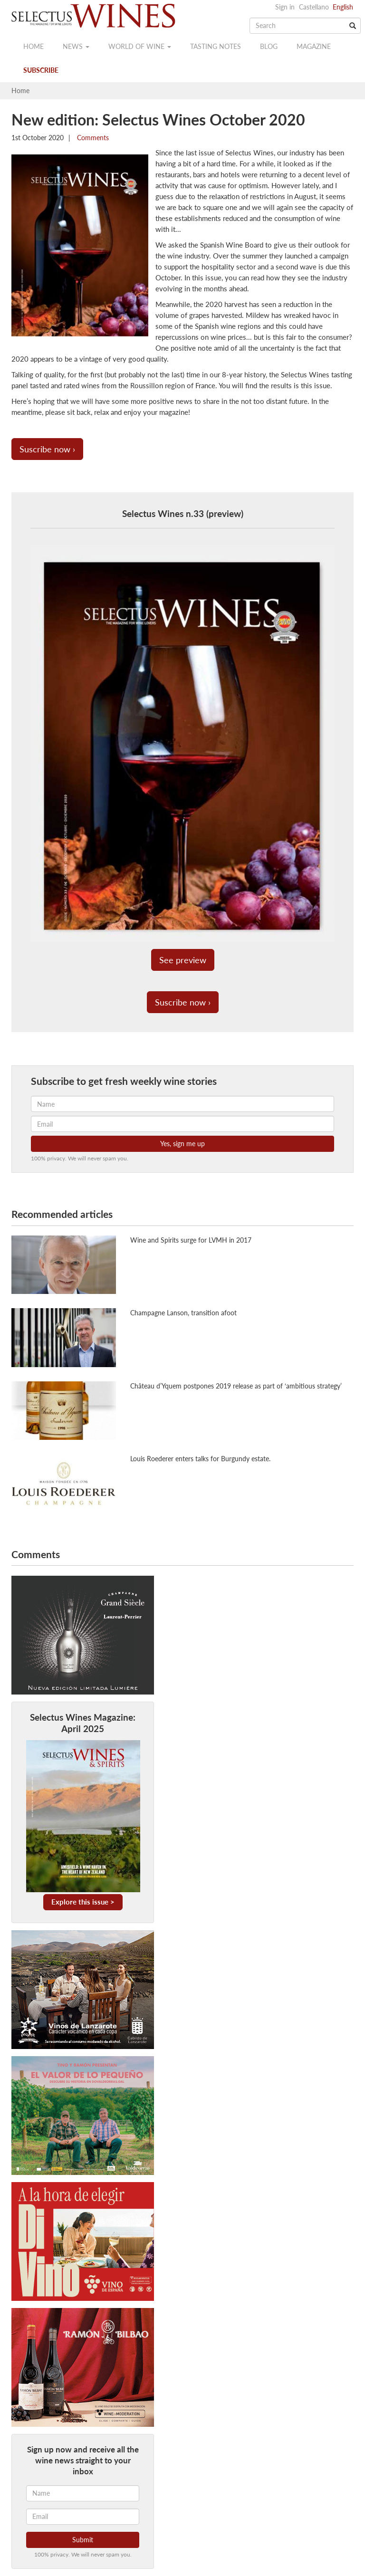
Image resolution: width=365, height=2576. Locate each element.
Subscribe (40, 70)
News (76, 46)
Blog (269, 46)
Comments (92, 138)
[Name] (82, 2493)
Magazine (314, 46)
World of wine (139, 46)
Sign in (285, 7)
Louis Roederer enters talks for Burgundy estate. (200, 1459)
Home (33, 46)
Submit (82, 2540)
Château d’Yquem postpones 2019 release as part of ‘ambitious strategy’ (236, 1386)
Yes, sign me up (182, 1144)
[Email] (82, 2517)
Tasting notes (215, 46)
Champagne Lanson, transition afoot (183, 1313)
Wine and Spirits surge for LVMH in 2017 (190, 1240)
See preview (182, 960)
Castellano (314, 7)
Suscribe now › (47, 449)
